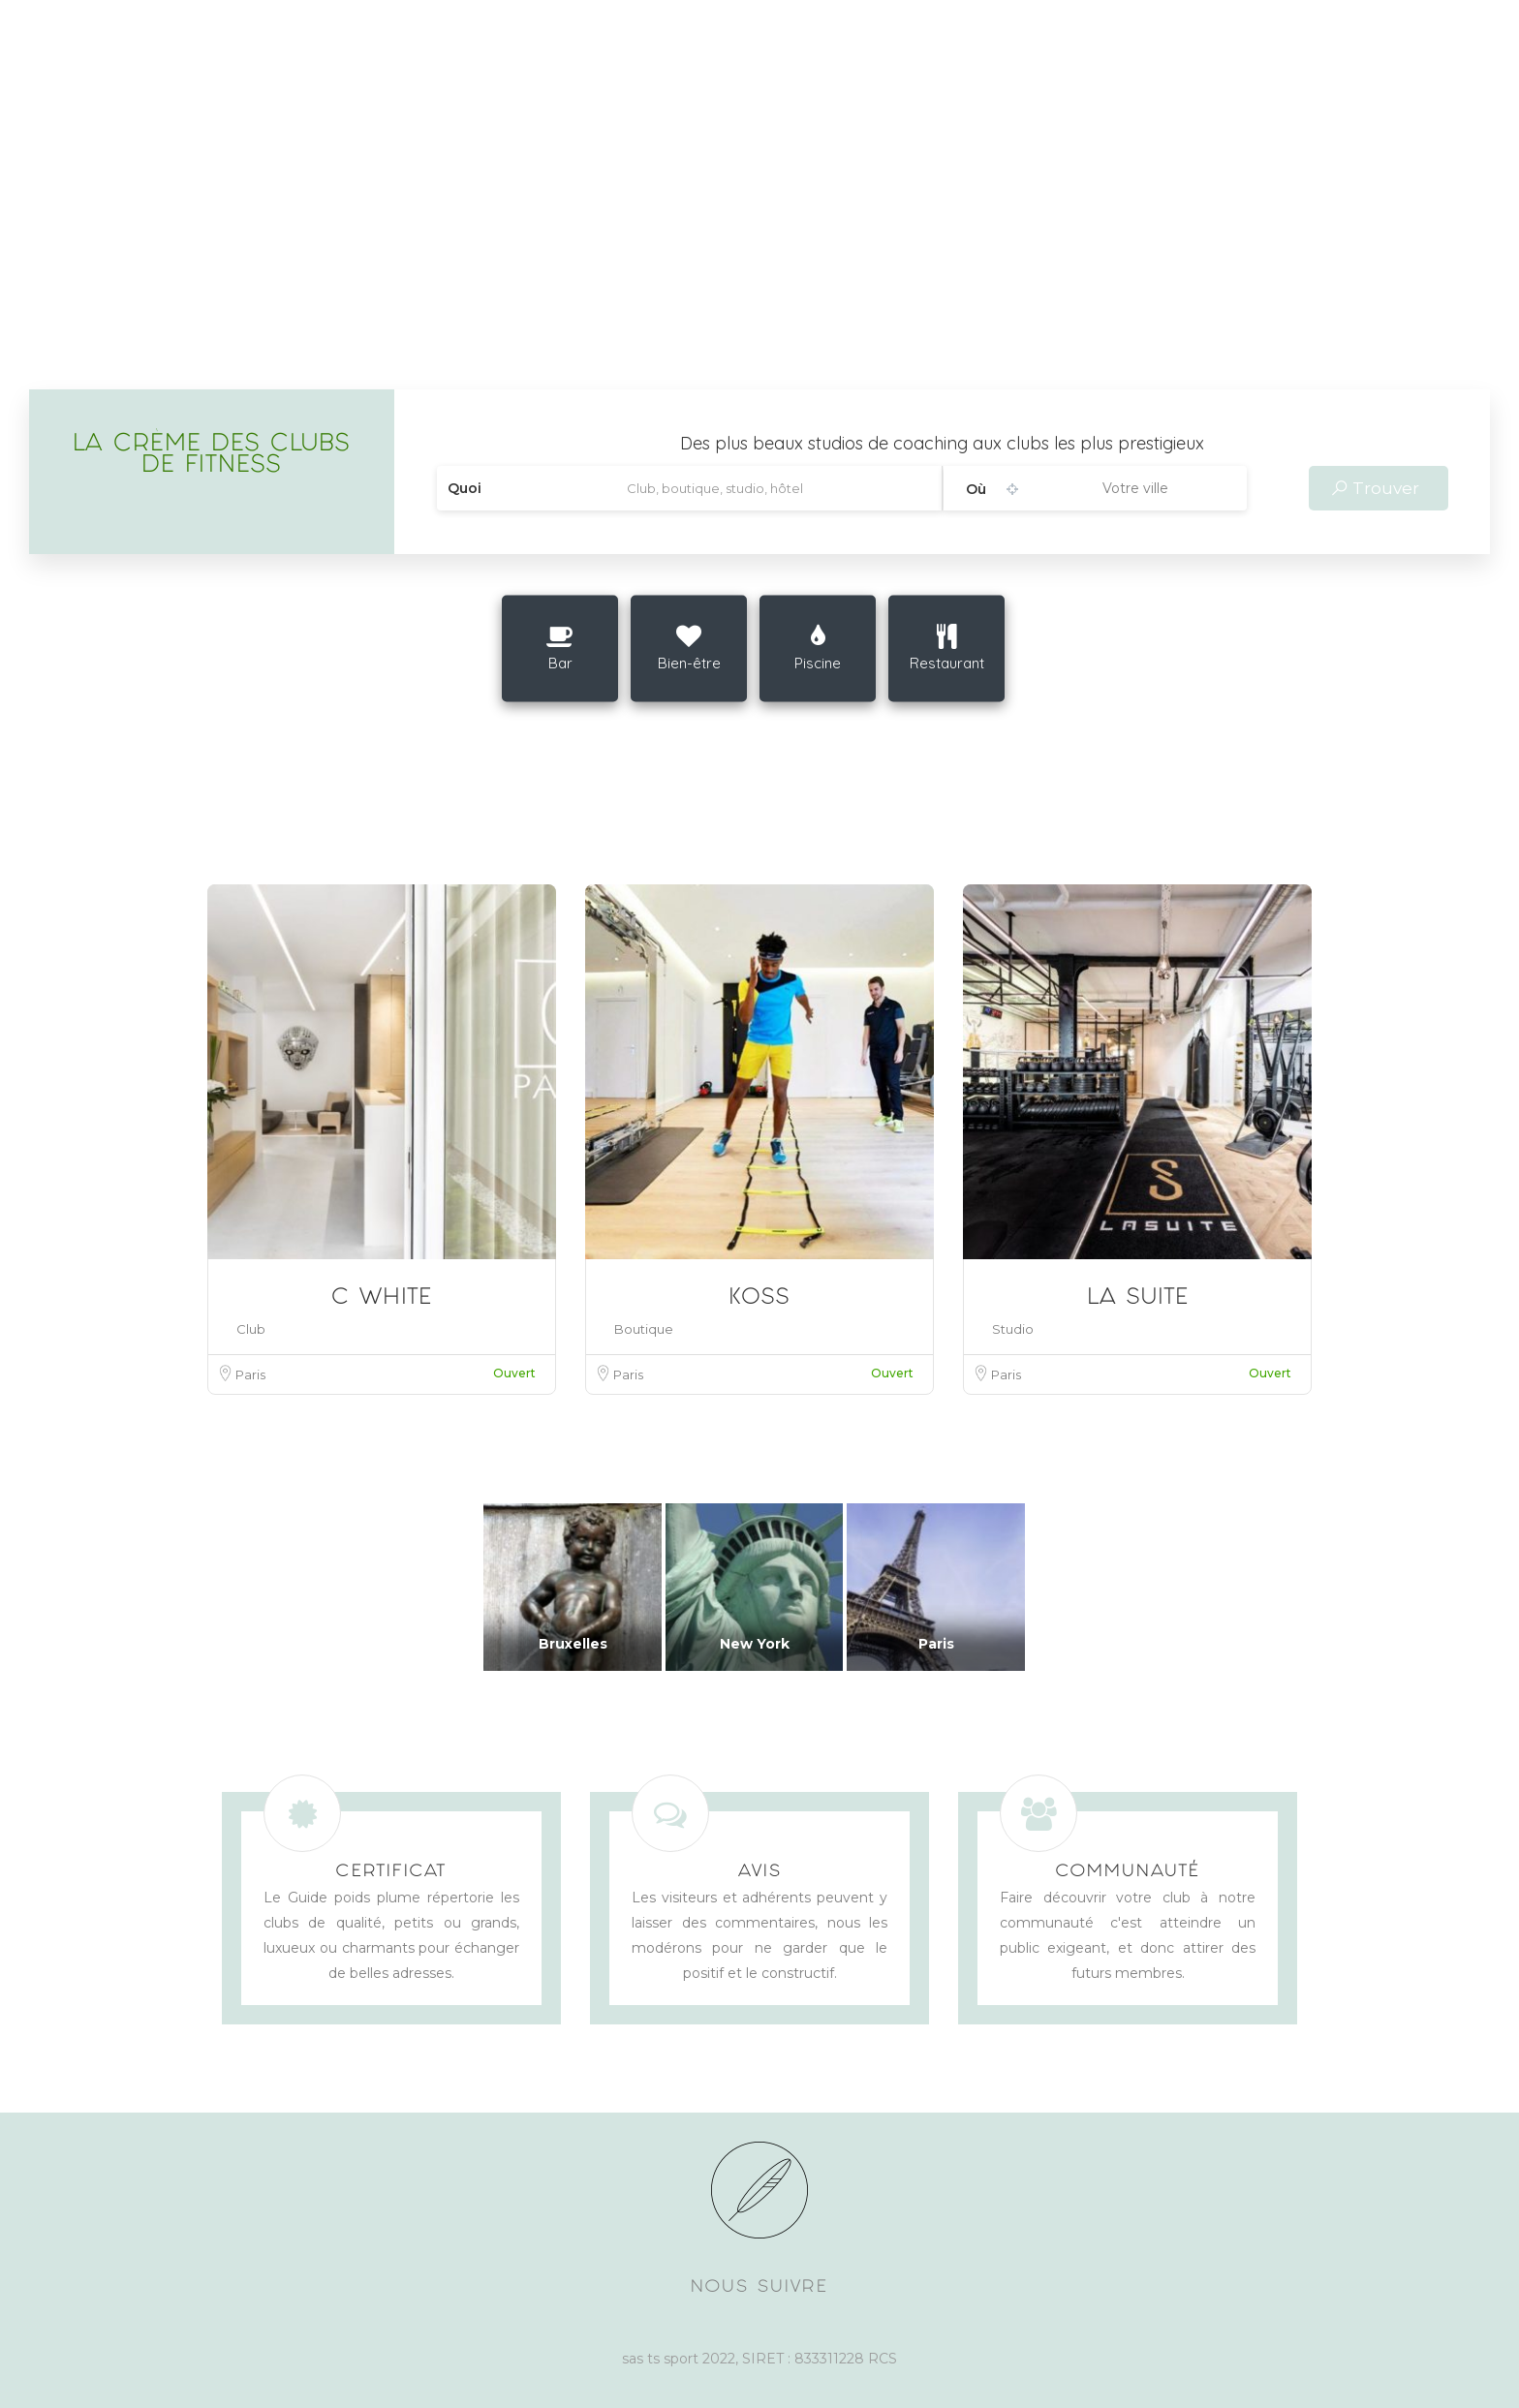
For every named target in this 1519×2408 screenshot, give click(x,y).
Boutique (643, 1329)
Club (250, 1329)
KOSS (759, 1299)
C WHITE (381, 1299)
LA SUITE (1138, 1299)
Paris (250, 1374)
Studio (1013, 1329)
